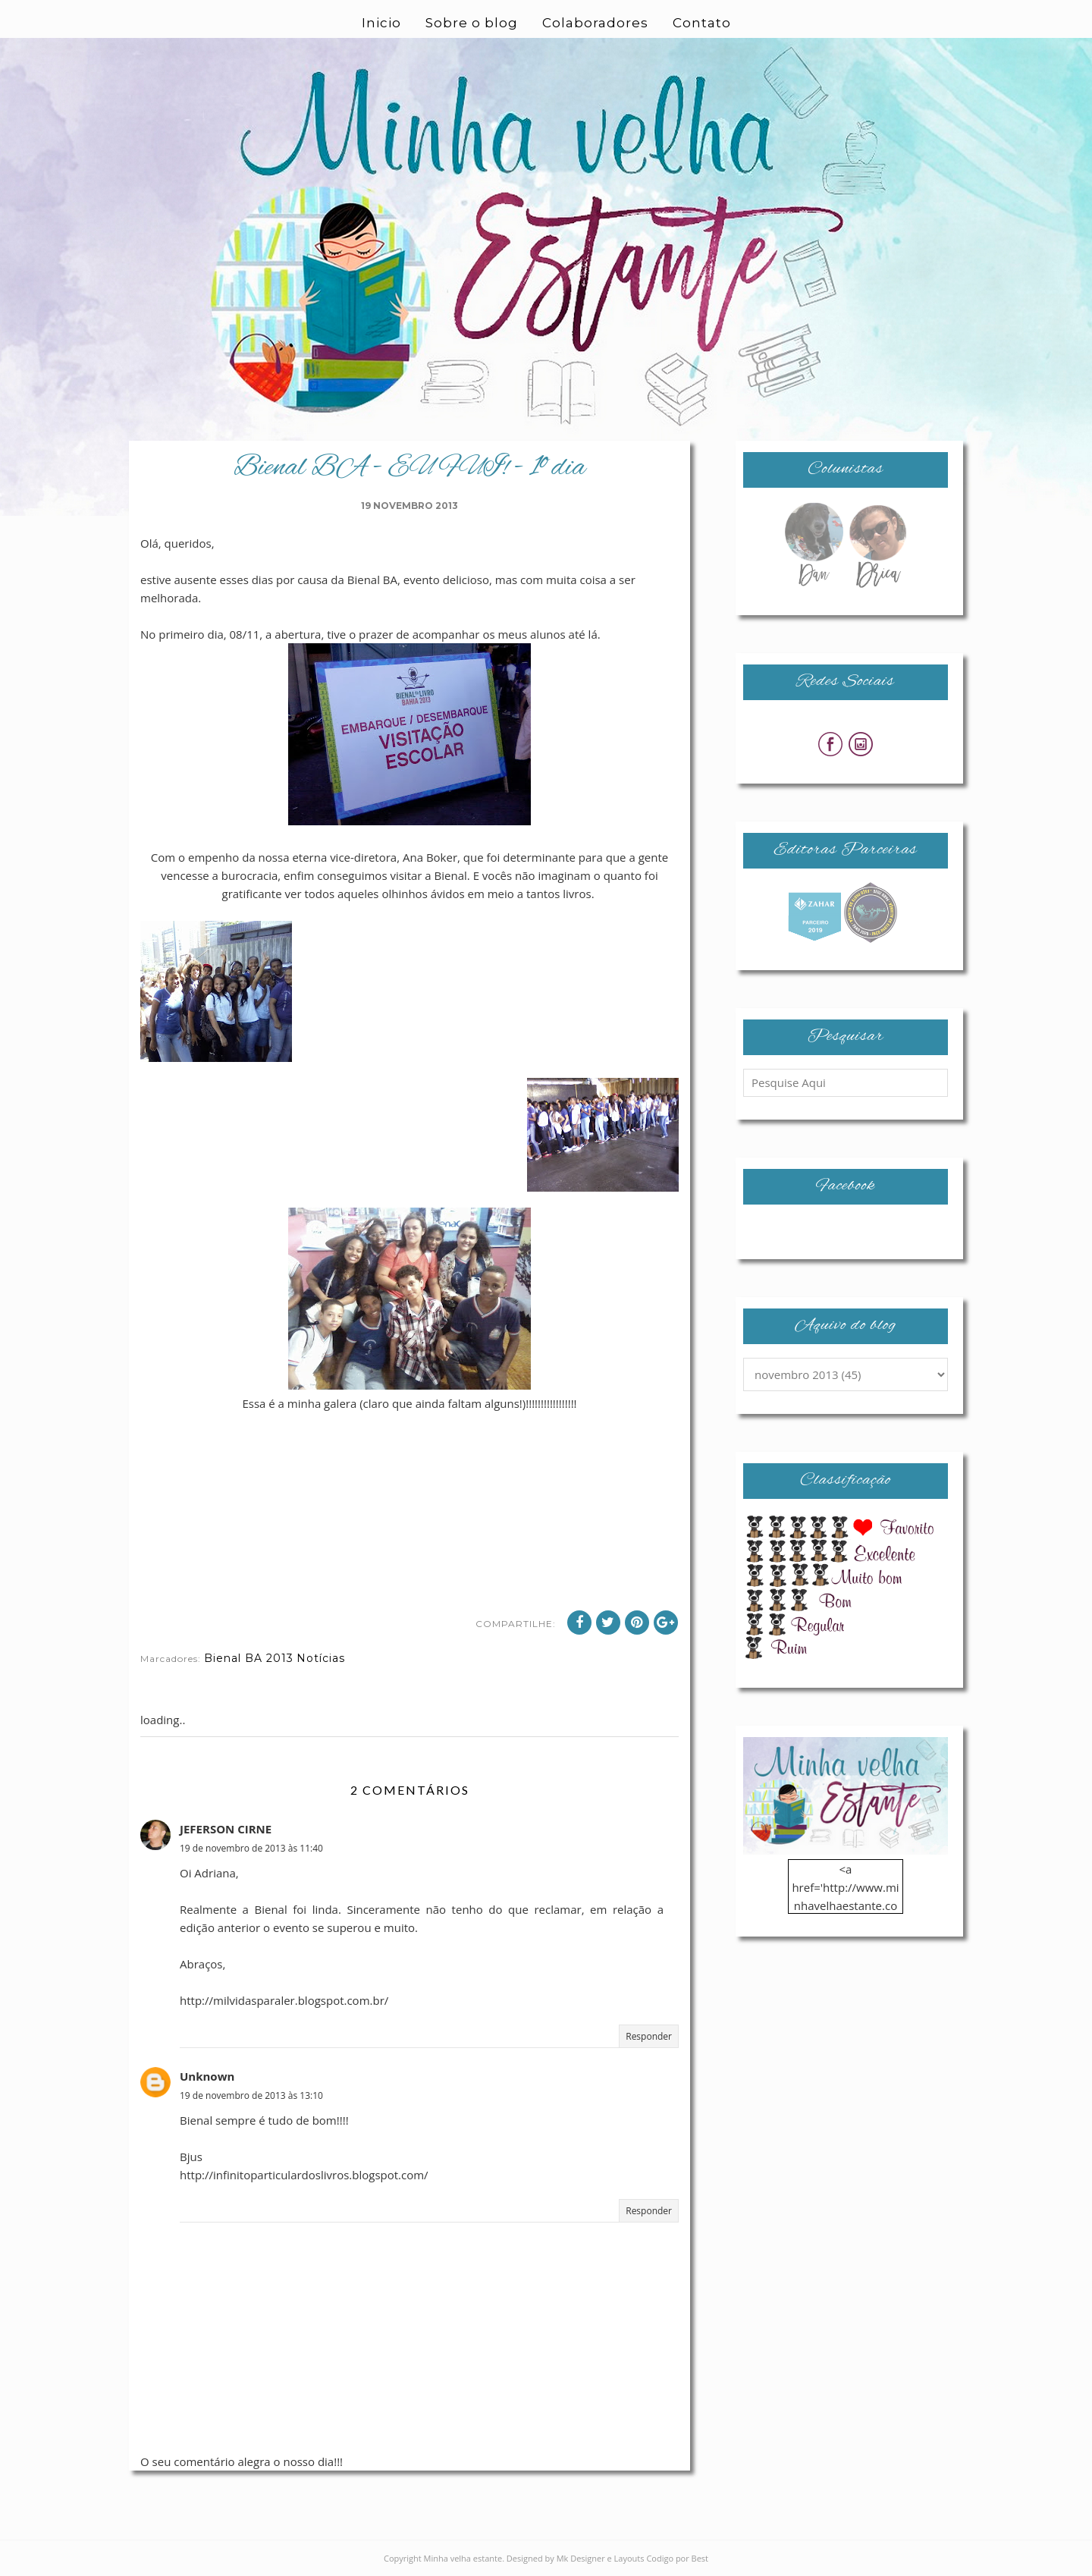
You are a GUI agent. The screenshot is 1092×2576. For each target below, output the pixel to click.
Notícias (321, 1658)
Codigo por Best (677, 2558)
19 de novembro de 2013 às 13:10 (251, 2095)
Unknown (207, 2076)
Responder (649, 2036)
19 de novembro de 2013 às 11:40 (251, 1848)
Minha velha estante (463, 2558)
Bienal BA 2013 (248, 1658)
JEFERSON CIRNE (225, 1828)
